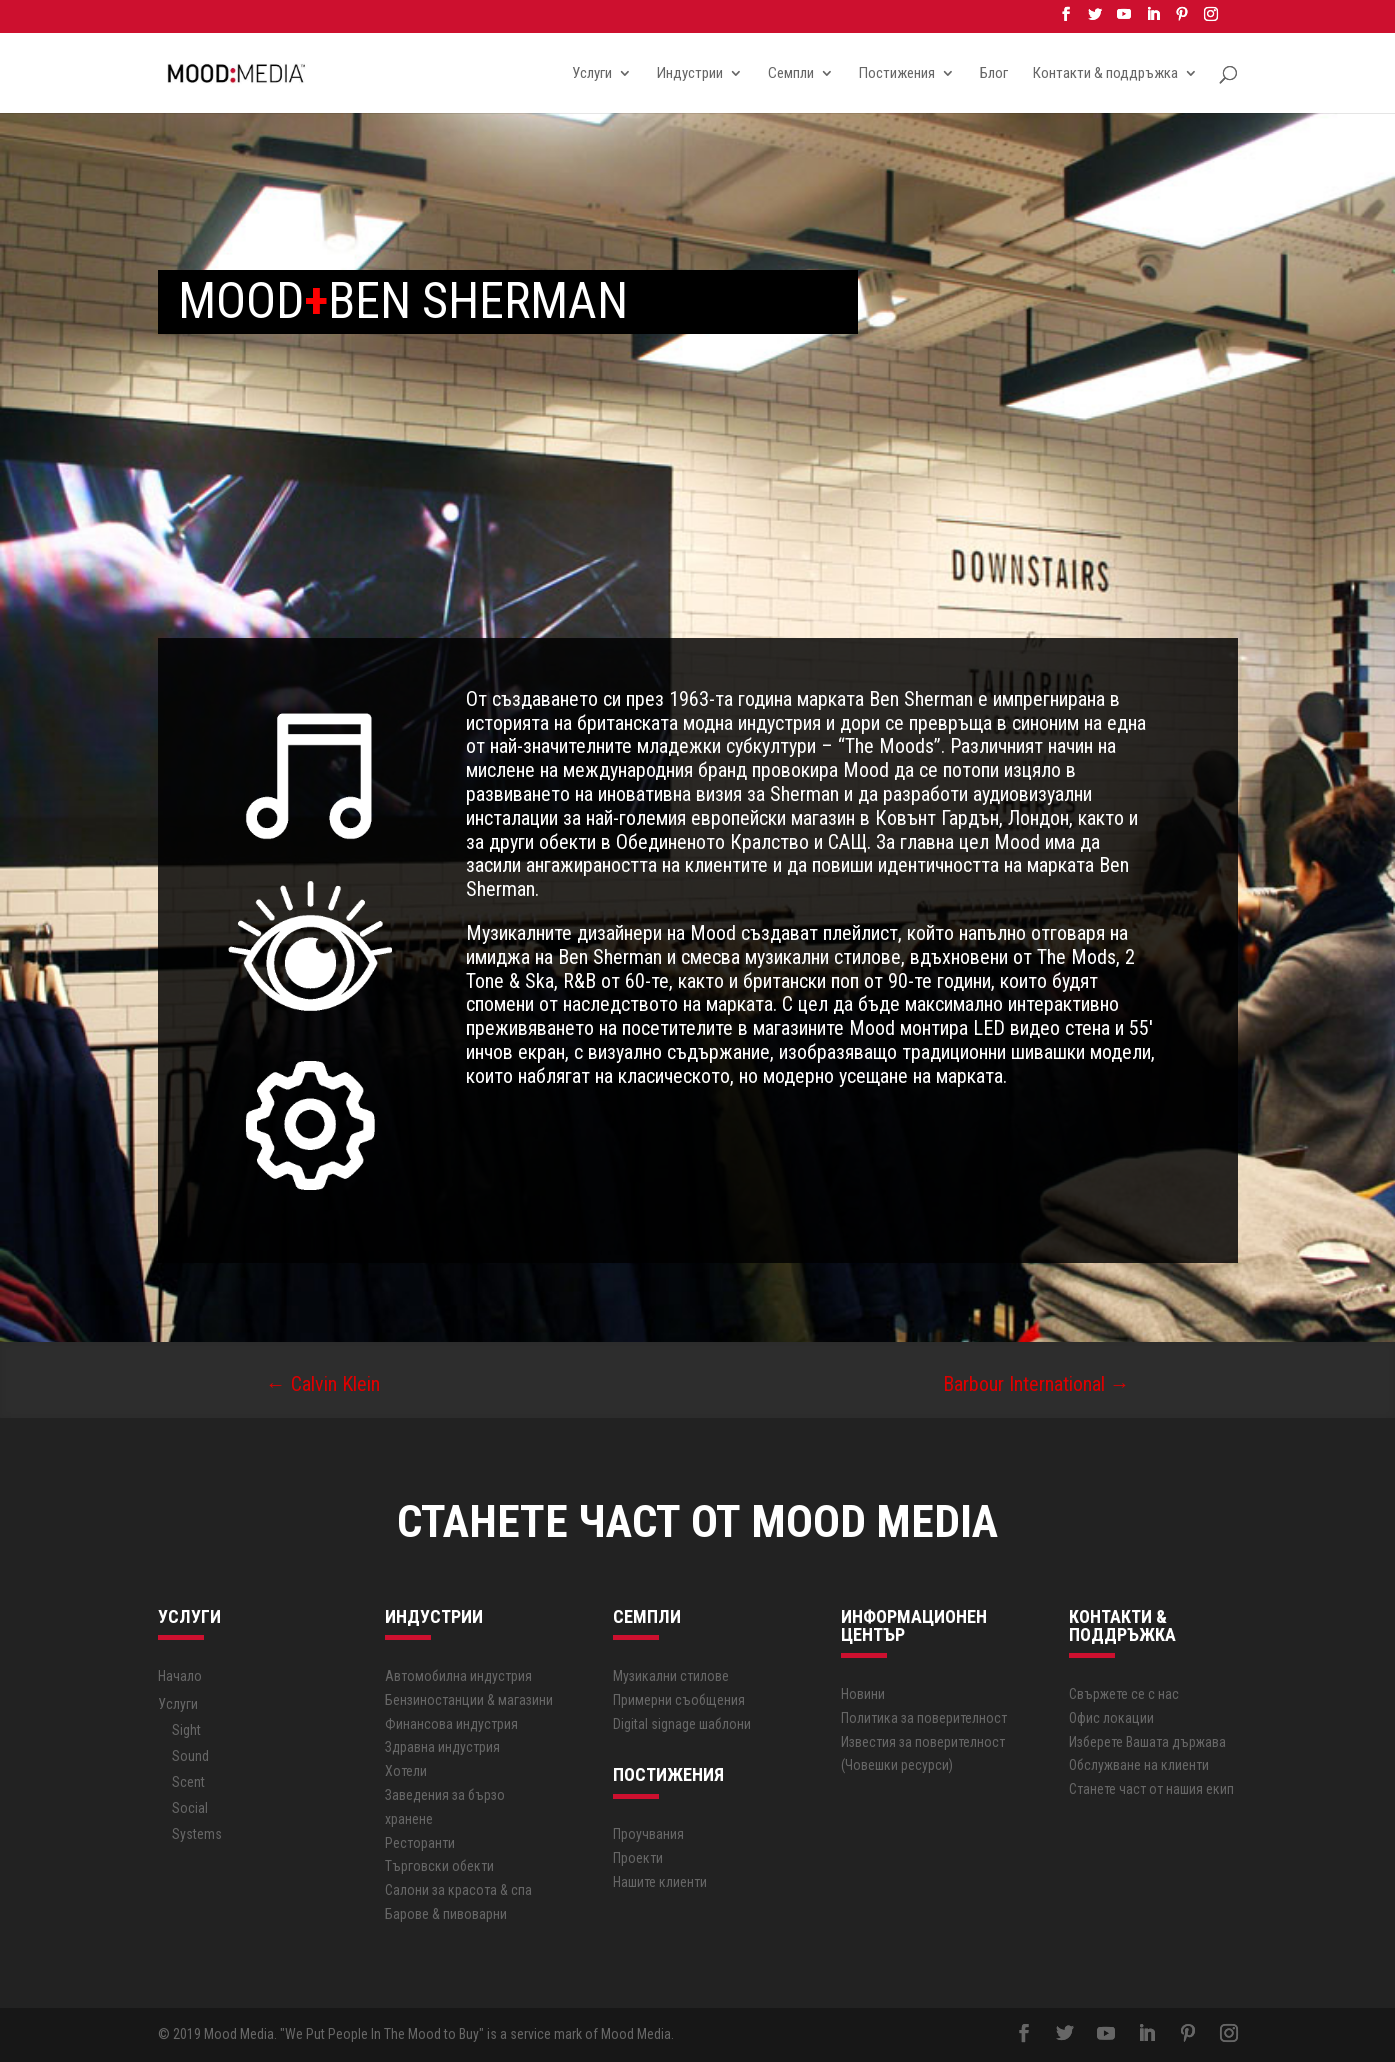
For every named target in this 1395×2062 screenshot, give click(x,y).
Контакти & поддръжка (1105, 74)
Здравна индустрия (442, 1747)
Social (190, 1808)
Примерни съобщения (679, 1700)
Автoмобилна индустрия (458, 1676)
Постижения (897, 74)
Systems (197, 1834)
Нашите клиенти (660, 1882)
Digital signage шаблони (682, 1724)
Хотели (406, 1771)
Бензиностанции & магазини (469, 1700)
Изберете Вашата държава (1147, 1742)
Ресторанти (420, 1843)
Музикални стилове (671, 1676)
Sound (190, 1756)
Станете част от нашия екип (1151, 1789)
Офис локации (1111, 1718)
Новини (863, 1694)
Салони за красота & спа (458, 1890)
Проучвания (648, 1834)
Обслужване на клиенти (1139, 1765)
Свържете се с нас (1124, 1694)
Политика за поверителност (924, 1718)
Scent (188, 1782)
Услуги (592, 74)
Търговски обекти (439, 1866)
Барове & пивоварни (446, 1914)
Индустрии (690, 74)
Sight (186, 1730)
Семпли (791, 74)
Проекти (638, 1858)
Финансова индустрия (451, 1724)
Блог (994, 74)
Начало (180, 1676)
